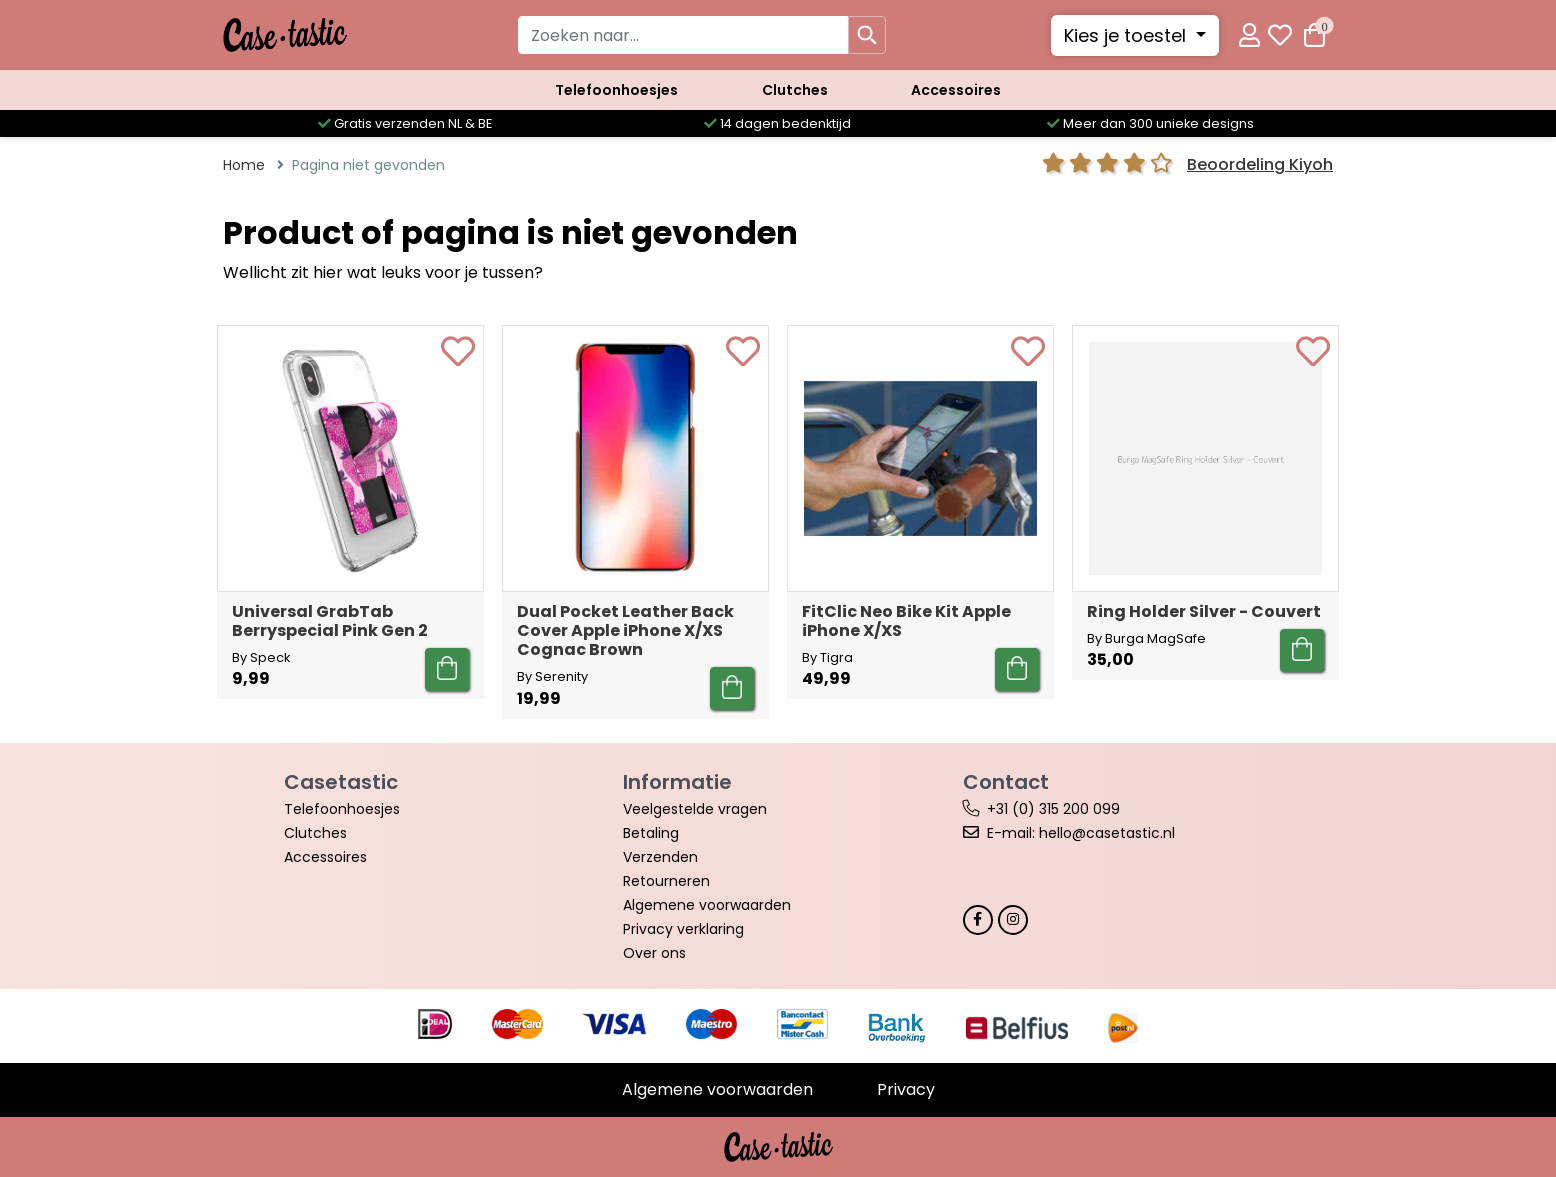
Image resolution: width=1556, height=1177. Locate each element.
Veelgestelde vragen (695, 809)
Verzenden (660, 857)
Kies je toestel (1127, 35)
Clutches (795, 90)
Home (244, 165)
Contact (1006, 782)
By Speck (261, 657)
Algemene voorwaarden (707, 905)
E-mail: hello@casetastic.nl (1081, 833)
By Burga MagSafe (1146, 638)
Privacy (906, 1089)
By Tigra (827, 657)
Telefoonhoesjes (616, 90)
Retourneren (666, 881)
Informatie (677, 782)
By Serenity (552, 676)
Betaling (651, 833)
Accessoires (956, 90)
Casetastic (341, 782)
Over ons (654, 953)
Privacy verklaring (683, 929)
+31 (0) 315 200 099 (1053, 809)
